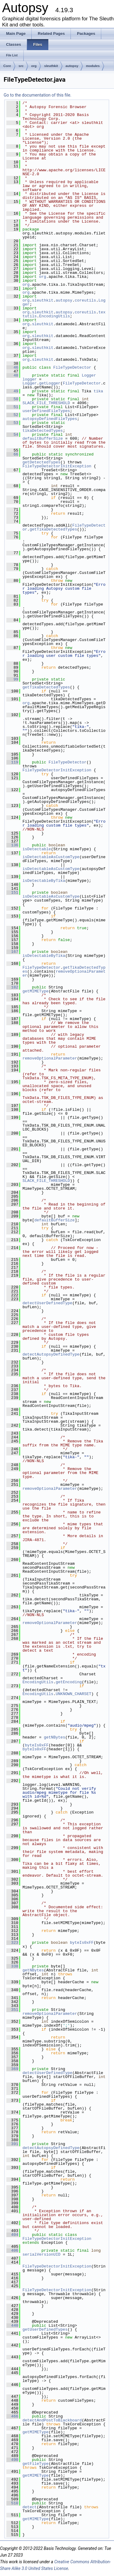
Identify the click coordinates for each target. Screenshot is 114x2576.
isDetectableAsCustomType (50, 857)
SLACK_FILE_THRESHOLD (46, 403)
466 (12, 2416)
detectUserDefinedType (47, 1303)
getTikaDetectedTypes (53, 529)
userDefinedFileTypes (46, 411)
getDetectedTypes (41, 462)
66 (12, 454)
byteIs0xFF (37, 1745)
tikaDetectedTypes (42, 430)
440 (12, 2325)
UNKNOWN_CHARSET (73, 1694)
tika (98, 391)
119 (12, 762)
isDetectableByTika (43, 880)
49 (12, 391)
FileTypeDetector (72, 367)
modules (93, 66)
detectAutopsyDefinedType (50, 1354)
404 (12, 2234)
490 (12, 2459)
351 (12, 2009)
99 (12, 679)
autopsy (72, 66)
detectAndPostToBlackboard (52, 2420)
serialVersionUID (41, 2254)
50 (12, 399)
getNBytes (54, 1737)
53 (12, 422)
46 (12, 367)
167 (12, 951)
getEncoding (69, 1682)
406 (12, 2250)
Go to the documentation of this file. (37, 95)
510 (12, 2503)
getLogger (49, 383)
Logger (89, 375)
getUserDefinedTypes (44, 2329)
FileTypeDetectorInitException (56, 466)
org (34, 66)
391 (12, 2144)
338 (12, 1966)
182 (12, 987)
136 (12, 845)
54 (12, 434)
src (21, 66)
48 (12, 375)
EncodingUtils (54, 316)
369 (12, 2069)
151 (12, 892)
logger (29, 379)
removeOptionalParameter (63, 973)
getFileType (35, 2463)
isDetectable (36, 849)
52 (12, 415)
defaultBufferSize (42, 438)
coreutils (85, 300)
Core (7, 66)
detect (29, 2507)
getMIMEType (35, 991)
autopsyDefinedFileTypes (49, 418)
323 (12, 1942)
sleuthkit (51, 66)
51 (12, 407)
